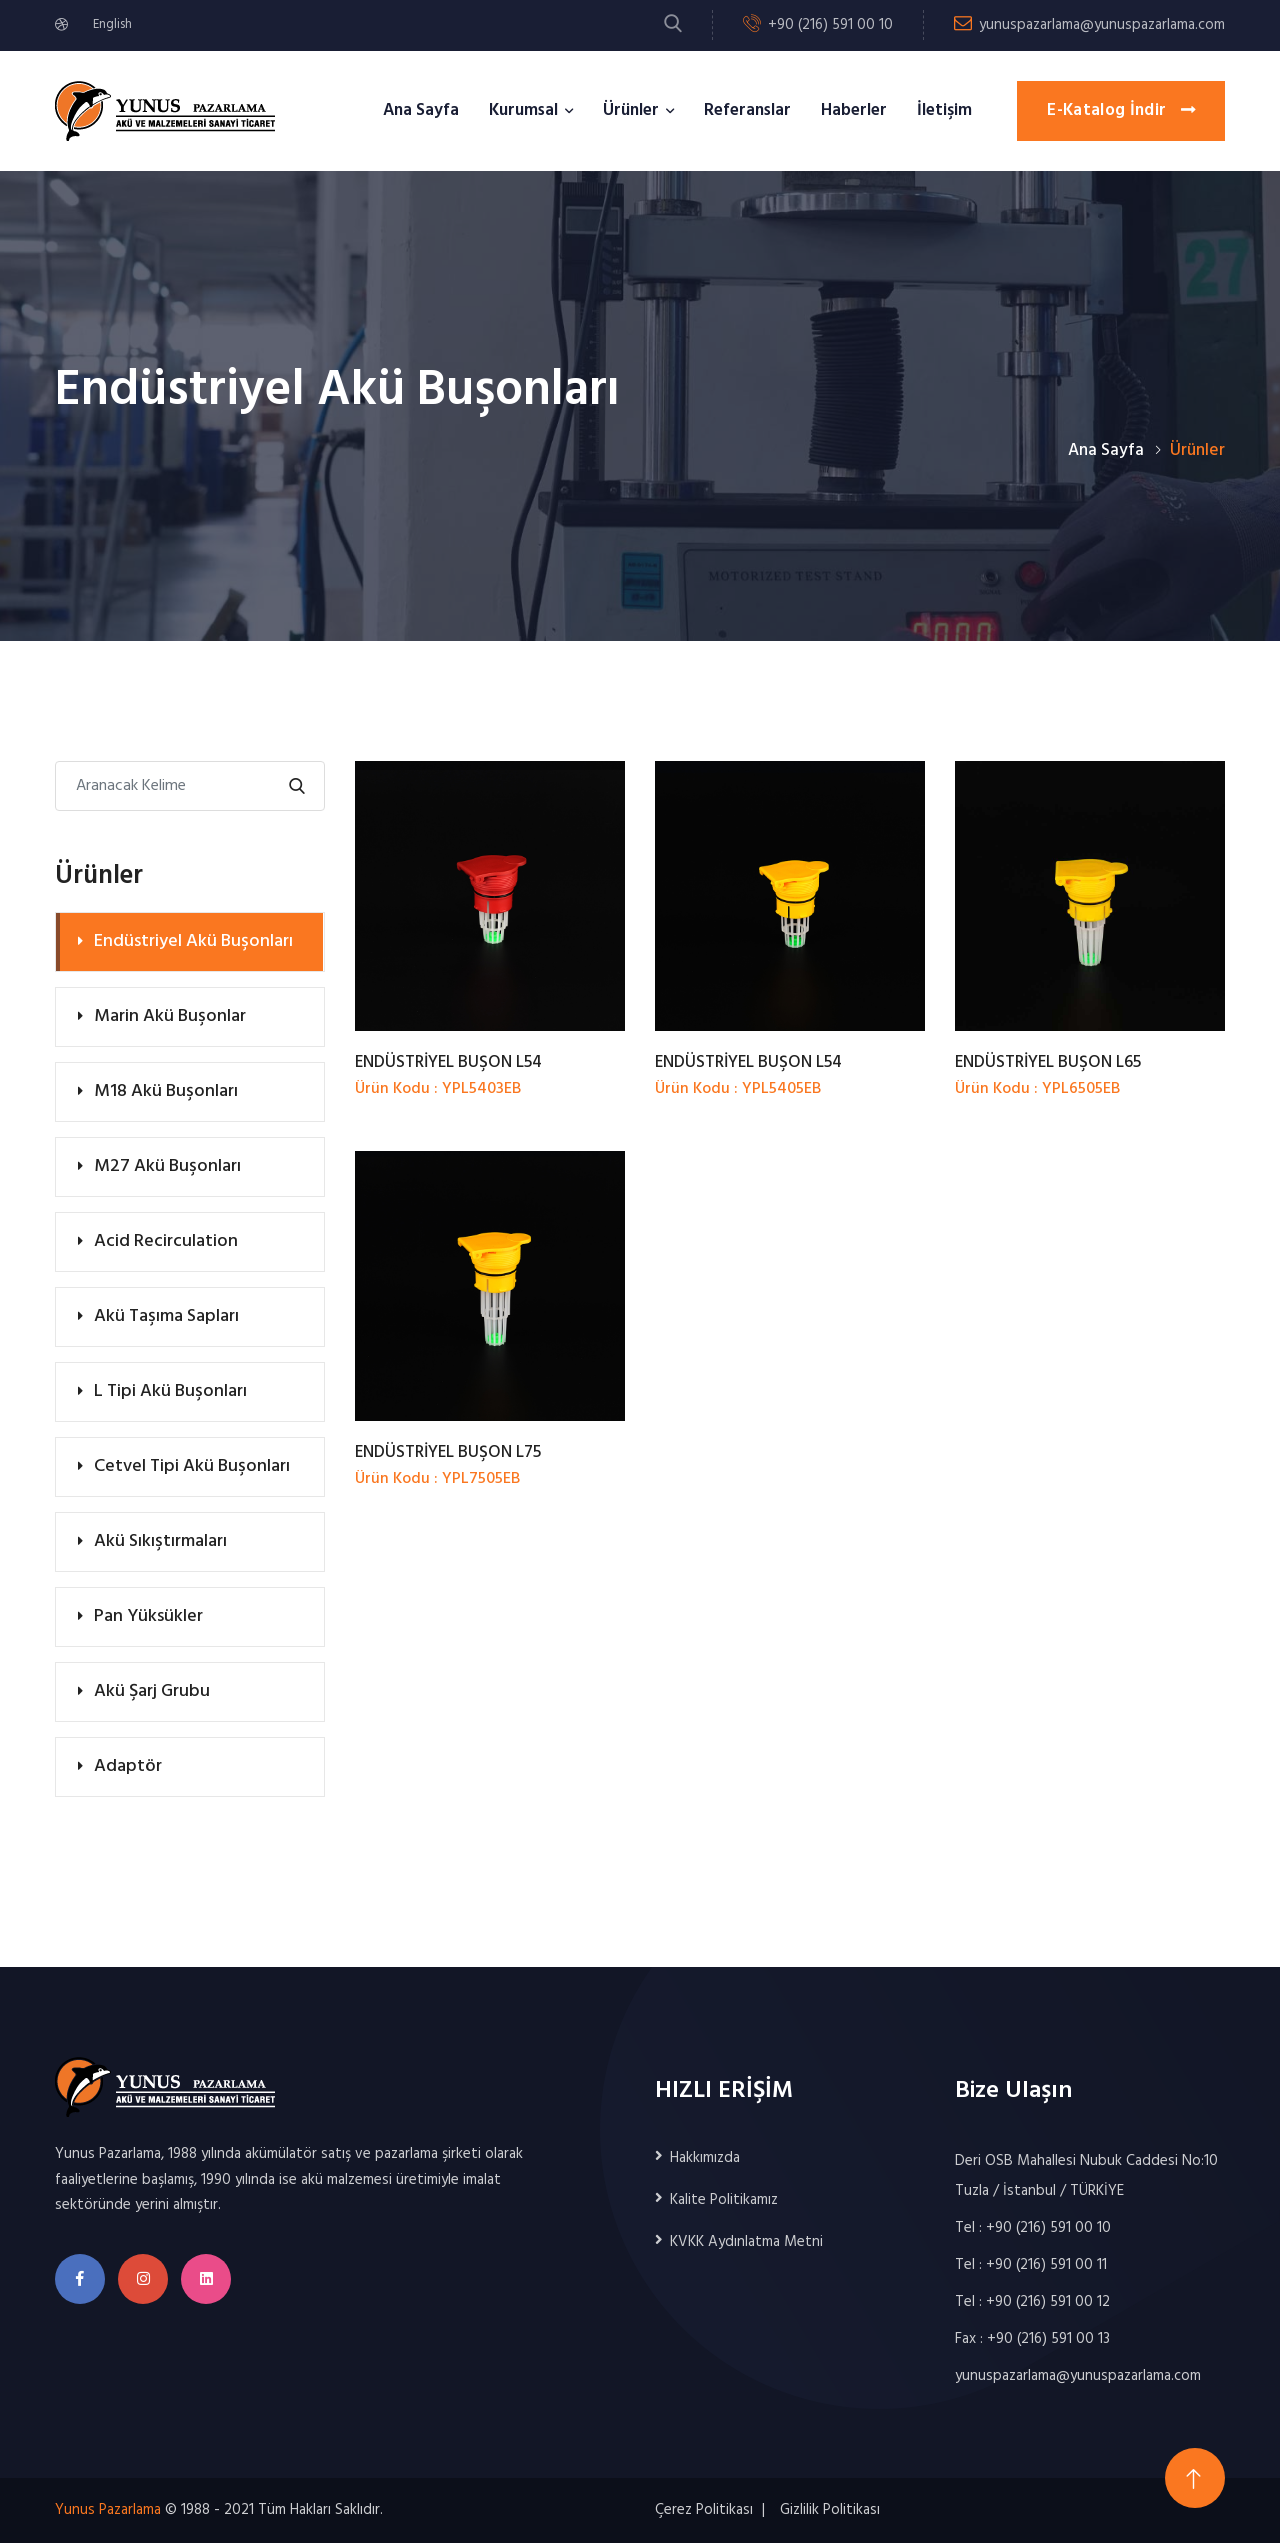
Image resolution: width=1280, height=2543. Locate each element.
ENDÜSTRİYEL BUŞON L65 (1048, 1062)
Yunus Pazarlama (108, 2510)
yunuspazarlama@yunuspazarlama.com (1102, 25)
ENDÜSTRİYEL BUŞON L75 (448, 1452)
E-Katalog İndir (1121, 111)
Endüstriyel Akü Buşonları (193, 941)
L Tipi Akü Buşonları (170, 1391)
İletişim (944, 110)
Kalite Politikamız (724, 2200)
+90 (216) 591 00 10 (830, 25)
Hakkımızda (705, 2158)
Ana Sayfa (421, 110)
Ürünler (631, 110)
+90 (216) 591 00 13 (1048, 2339)
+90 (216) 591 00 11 (1046, 2265)
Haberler (854, 110)
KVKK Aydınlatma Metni (746, 2242)
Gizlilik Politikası (830, 2510)
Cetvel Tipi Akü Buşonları (192, 1466)
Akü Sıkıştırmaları (160, 1541)
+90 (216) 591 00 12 (1048, 2302)
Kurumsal (523, 110)
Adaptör (128, 1766)
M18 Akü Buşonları (166, 1091)
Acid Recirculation (166, 1241)
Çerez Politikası (704, 2510)
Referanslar (747, 110)
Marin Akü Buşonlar (170, 1016)
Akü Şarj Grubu (152, 1691)
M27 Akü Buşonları (167, 1166)
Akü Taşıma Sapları (166, 1316)
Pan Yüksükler (148, 1616)
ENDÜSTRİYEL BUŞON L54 (448, 1062)
